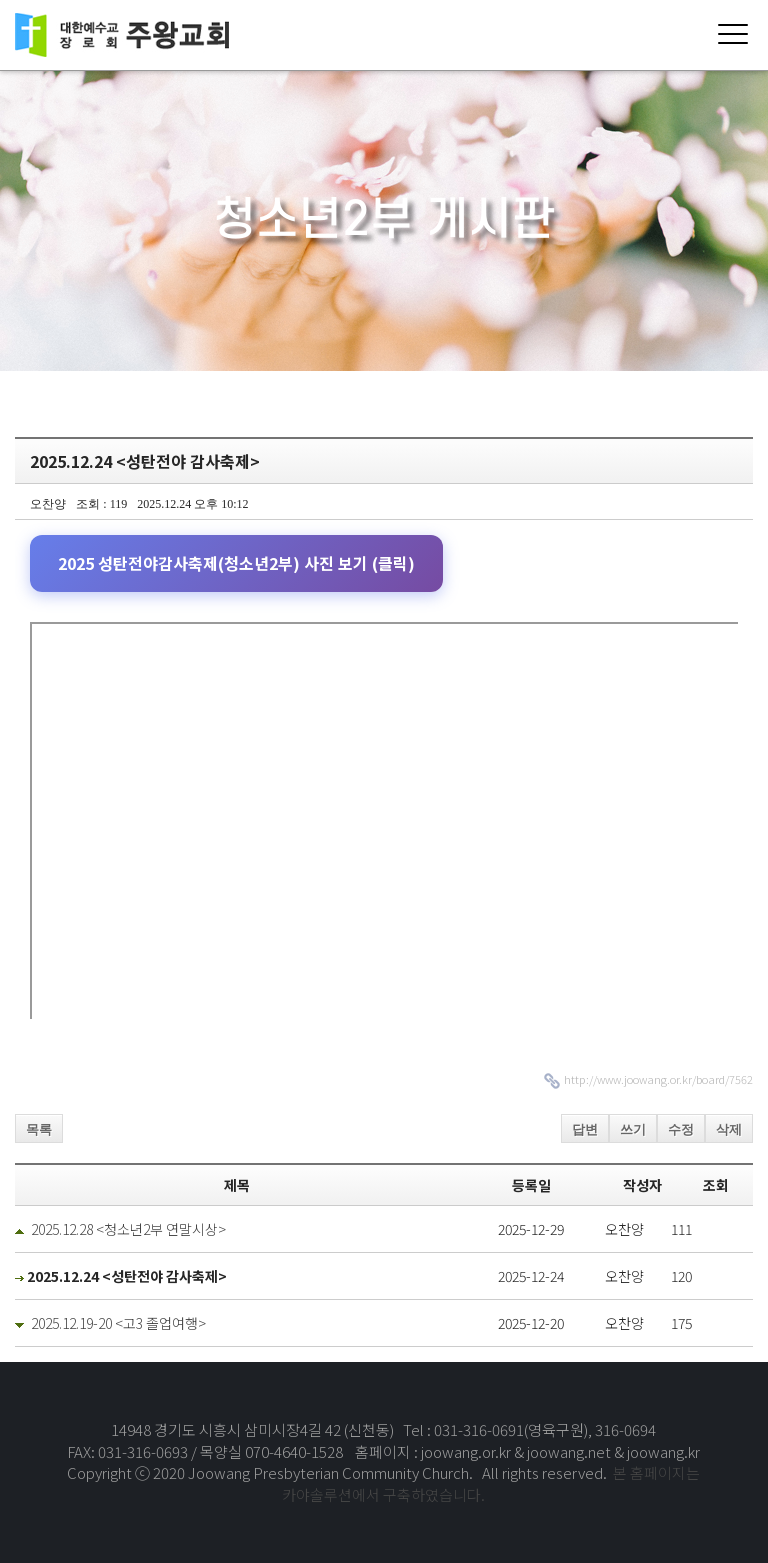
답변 (585, 1129)
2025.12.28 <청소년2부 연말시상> (128, 1229)
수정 (681, 1129)
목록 (39, 1129)
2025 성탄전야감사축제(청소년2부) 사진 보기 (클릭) (236, 563)
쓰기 (633, 1129)
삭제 (729, 1129)
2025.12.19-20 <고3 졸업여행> (118, 1323)
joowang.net (570, 1451)
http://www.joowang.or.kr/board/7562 (658, 1079)
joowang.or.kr (467, 1451)
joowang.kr (663, 1451)
